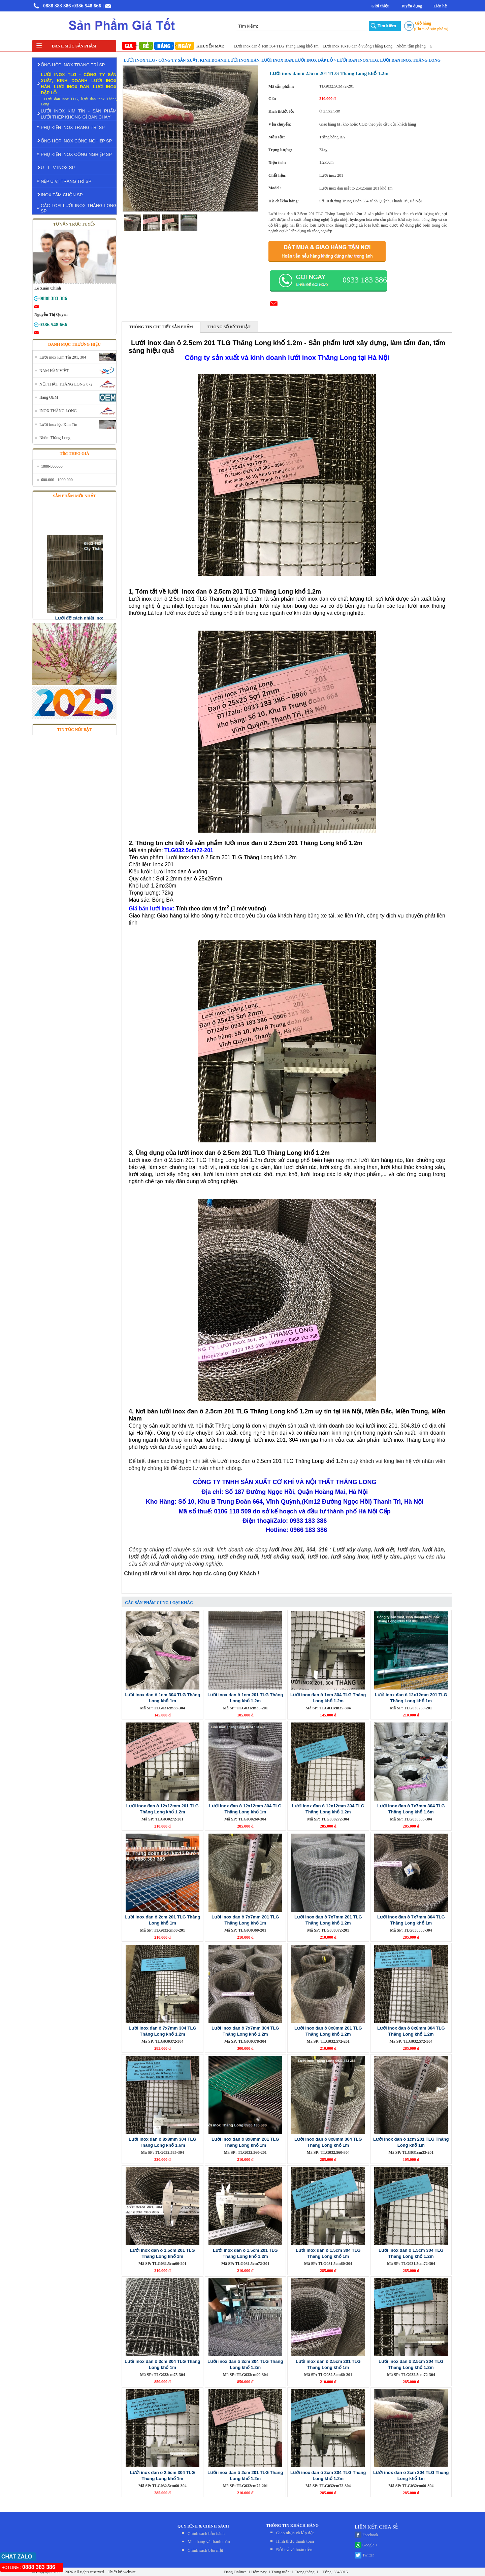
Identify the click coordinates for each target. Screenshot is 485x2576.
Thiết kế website (121, 2572)
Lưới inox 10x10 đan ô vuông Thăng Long (362, 46)
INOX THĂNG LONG (58, 410)
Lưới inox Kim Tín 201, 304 (62, 357)
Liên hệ (440, 6)
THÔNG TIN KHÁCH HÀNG (292, 2525)
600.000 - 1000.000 (57, 479)
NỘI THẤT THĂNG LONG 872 (66, 384)
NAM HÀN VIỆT (54, 370)
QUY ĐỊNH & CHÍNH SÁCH (203, 2526)
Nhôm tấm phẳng (415, 46)
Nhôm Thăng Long (54, 437)
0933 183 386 (365, 279)
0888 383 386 (57, 5)
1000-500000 (52, 466)
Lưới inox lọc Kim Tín (58, 424)
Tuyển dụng (411, 6)
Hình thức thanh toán (295, 2541)
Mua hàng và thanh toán (209, 2541)
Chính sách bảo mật (205, 2550)
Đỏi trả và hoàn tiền (294, 2549)
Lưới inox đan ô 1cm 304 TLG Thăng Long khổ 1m (281, 46)
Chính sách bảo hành (206, 2533)
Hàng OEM (48, 397)
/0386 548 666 (86, 5)
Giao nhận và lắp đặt (295, 2532)
